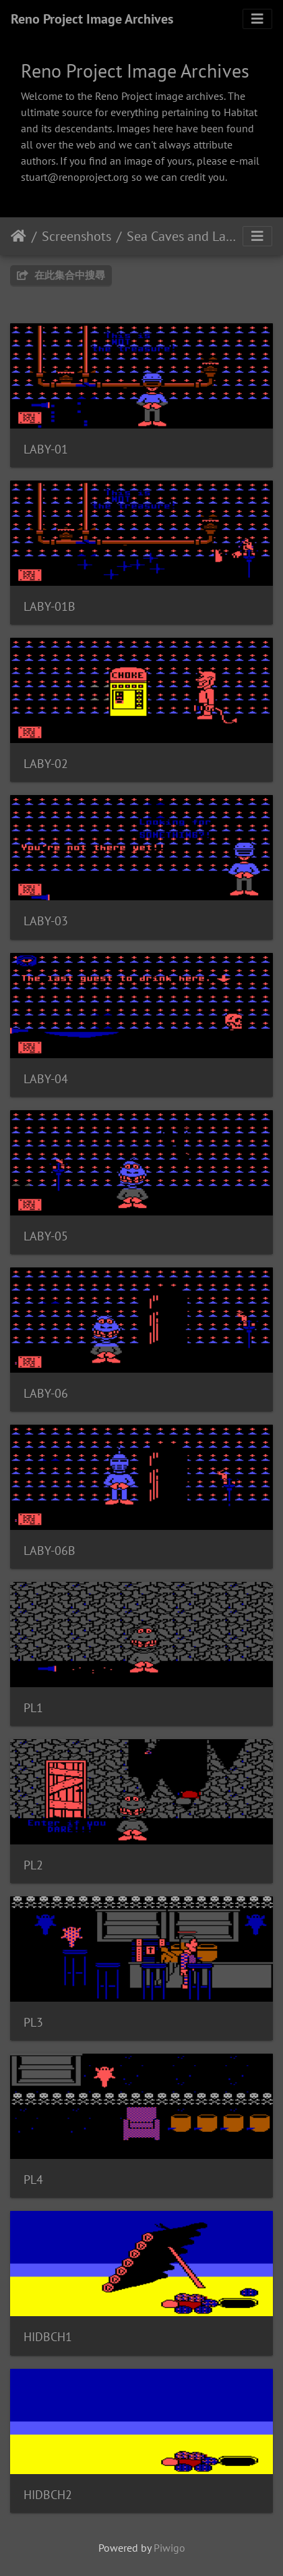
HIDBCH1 (48, 2337)
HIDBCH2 (48, 2495)
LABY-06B (49, 1550)
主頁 (18, 236)
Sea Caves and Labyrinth (183, 236)
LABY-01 (46, 449)
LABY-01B (49, 606)
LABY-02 (46, 764)
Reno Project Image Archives (92, 19)
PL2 (33, 1865)
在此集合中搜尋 (61, 275)
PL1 (33, 1708)
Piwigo (169, 2547)
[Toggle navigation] (257, 19)
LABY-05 (46, 1236)
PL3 (33, 2022)
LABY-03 (46, 921)
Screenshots (76, 236)
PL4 (33, 2179)
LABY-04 (46, 1079)
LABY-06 (46, 1393)
